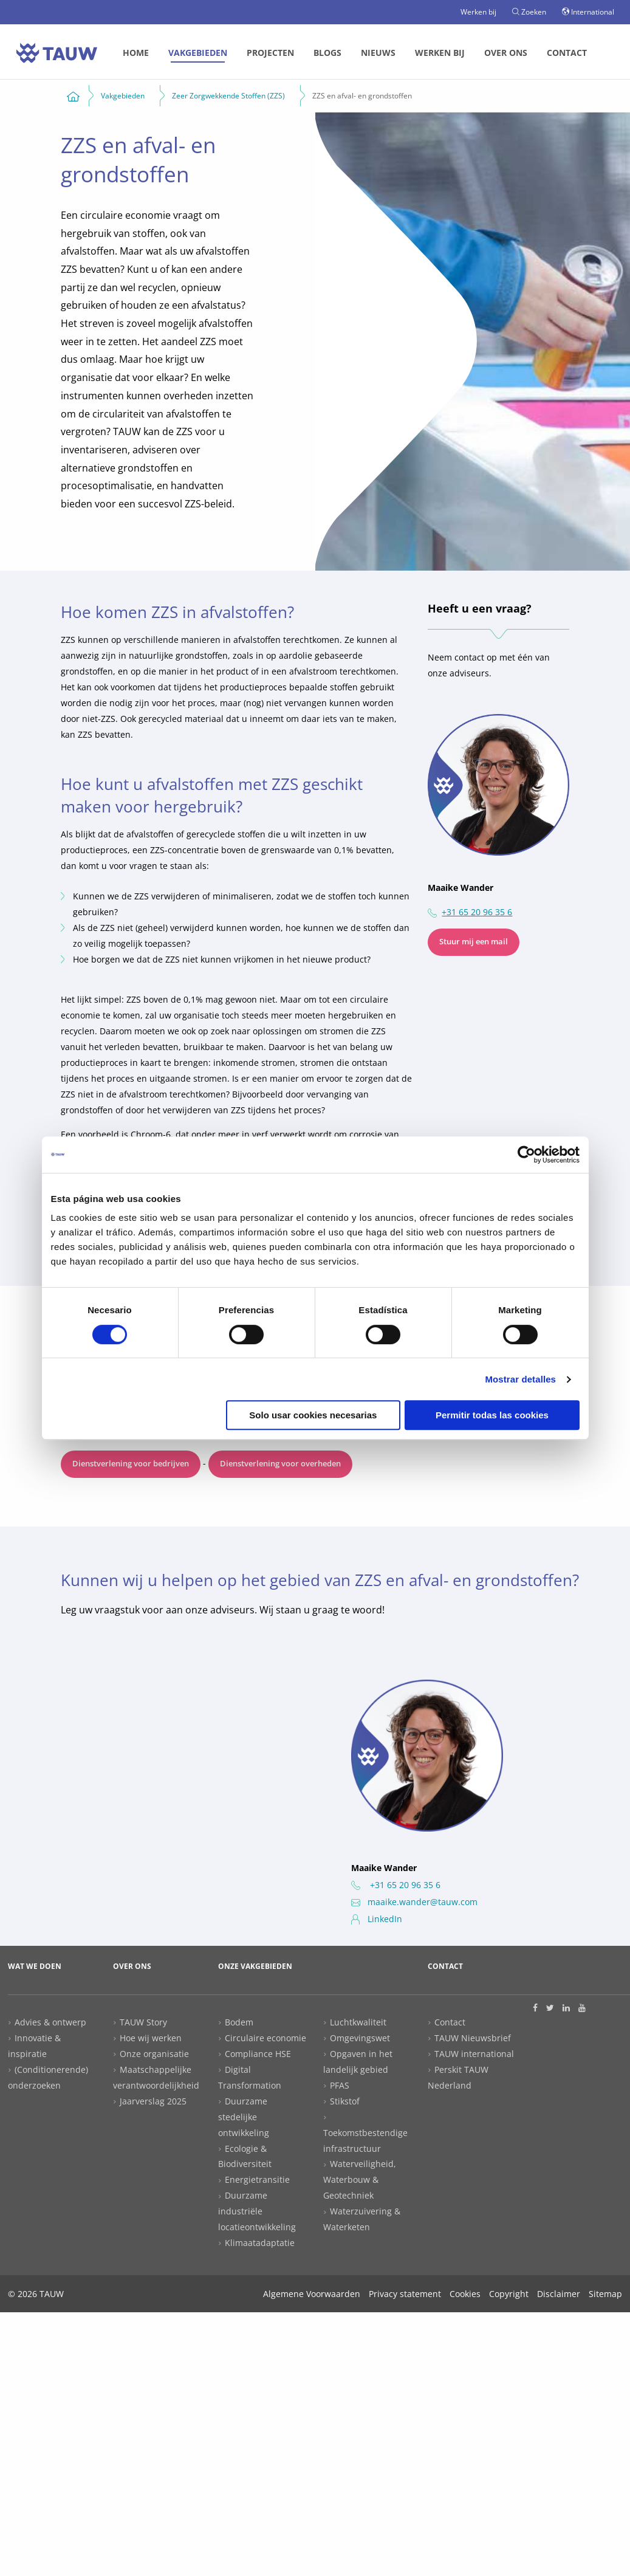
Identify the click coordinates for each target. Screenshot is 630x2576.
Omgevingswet (360, 2038)
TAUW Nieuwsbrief (472, 2038)
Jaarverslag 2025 (153, 2101)
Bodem (239, 2022)
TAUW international (474, 2053)
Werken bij (478, 12)
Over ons (505, 52)
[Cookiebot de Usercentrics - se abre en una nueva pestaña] (526, 1154)
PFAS (339, 2085)
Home (136, 52)
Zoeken (529, 12)
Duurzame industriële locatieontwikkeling (257, 2211)
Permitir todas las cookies (492, 1415)
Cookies (465, 2294)
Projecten (270, 52)
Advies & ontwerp (50, 2022)
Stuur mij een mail (473, 941)
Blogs (327, 52)
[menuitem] (136, 53)
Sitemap (605, 2294)
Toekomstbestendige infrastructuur (365, 2140)
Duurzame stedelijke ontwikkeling (243, 2116)
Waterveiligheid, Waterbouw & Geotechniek (359, 2179)
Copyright (509, 2294)
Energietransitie (257, 2179)
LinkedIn (376, 1919)
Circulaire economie (265, 2038)
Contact (567, 52)
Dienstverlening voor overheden (280, 1463)
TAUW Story (143, 2022)
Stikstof (345, 2101)
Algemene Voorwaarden (311, 2294)
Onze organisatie (154, 2053)
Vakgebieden (197, 52)
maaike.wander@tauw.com (414, 1902)
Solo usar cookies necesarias (313, 1415)
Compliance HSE (258, 2053)
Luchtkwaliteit (358, 2022)
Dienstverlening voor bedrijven (130, 1463)
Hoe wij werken (151, 2038)
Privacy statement (405, 2294)
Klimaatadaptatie (260, 2242)
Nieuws (378, 52)
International (588, 12)
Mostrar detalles (520, 1379)
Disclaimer (558, 2294)
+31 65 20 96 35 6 (477, 912)
